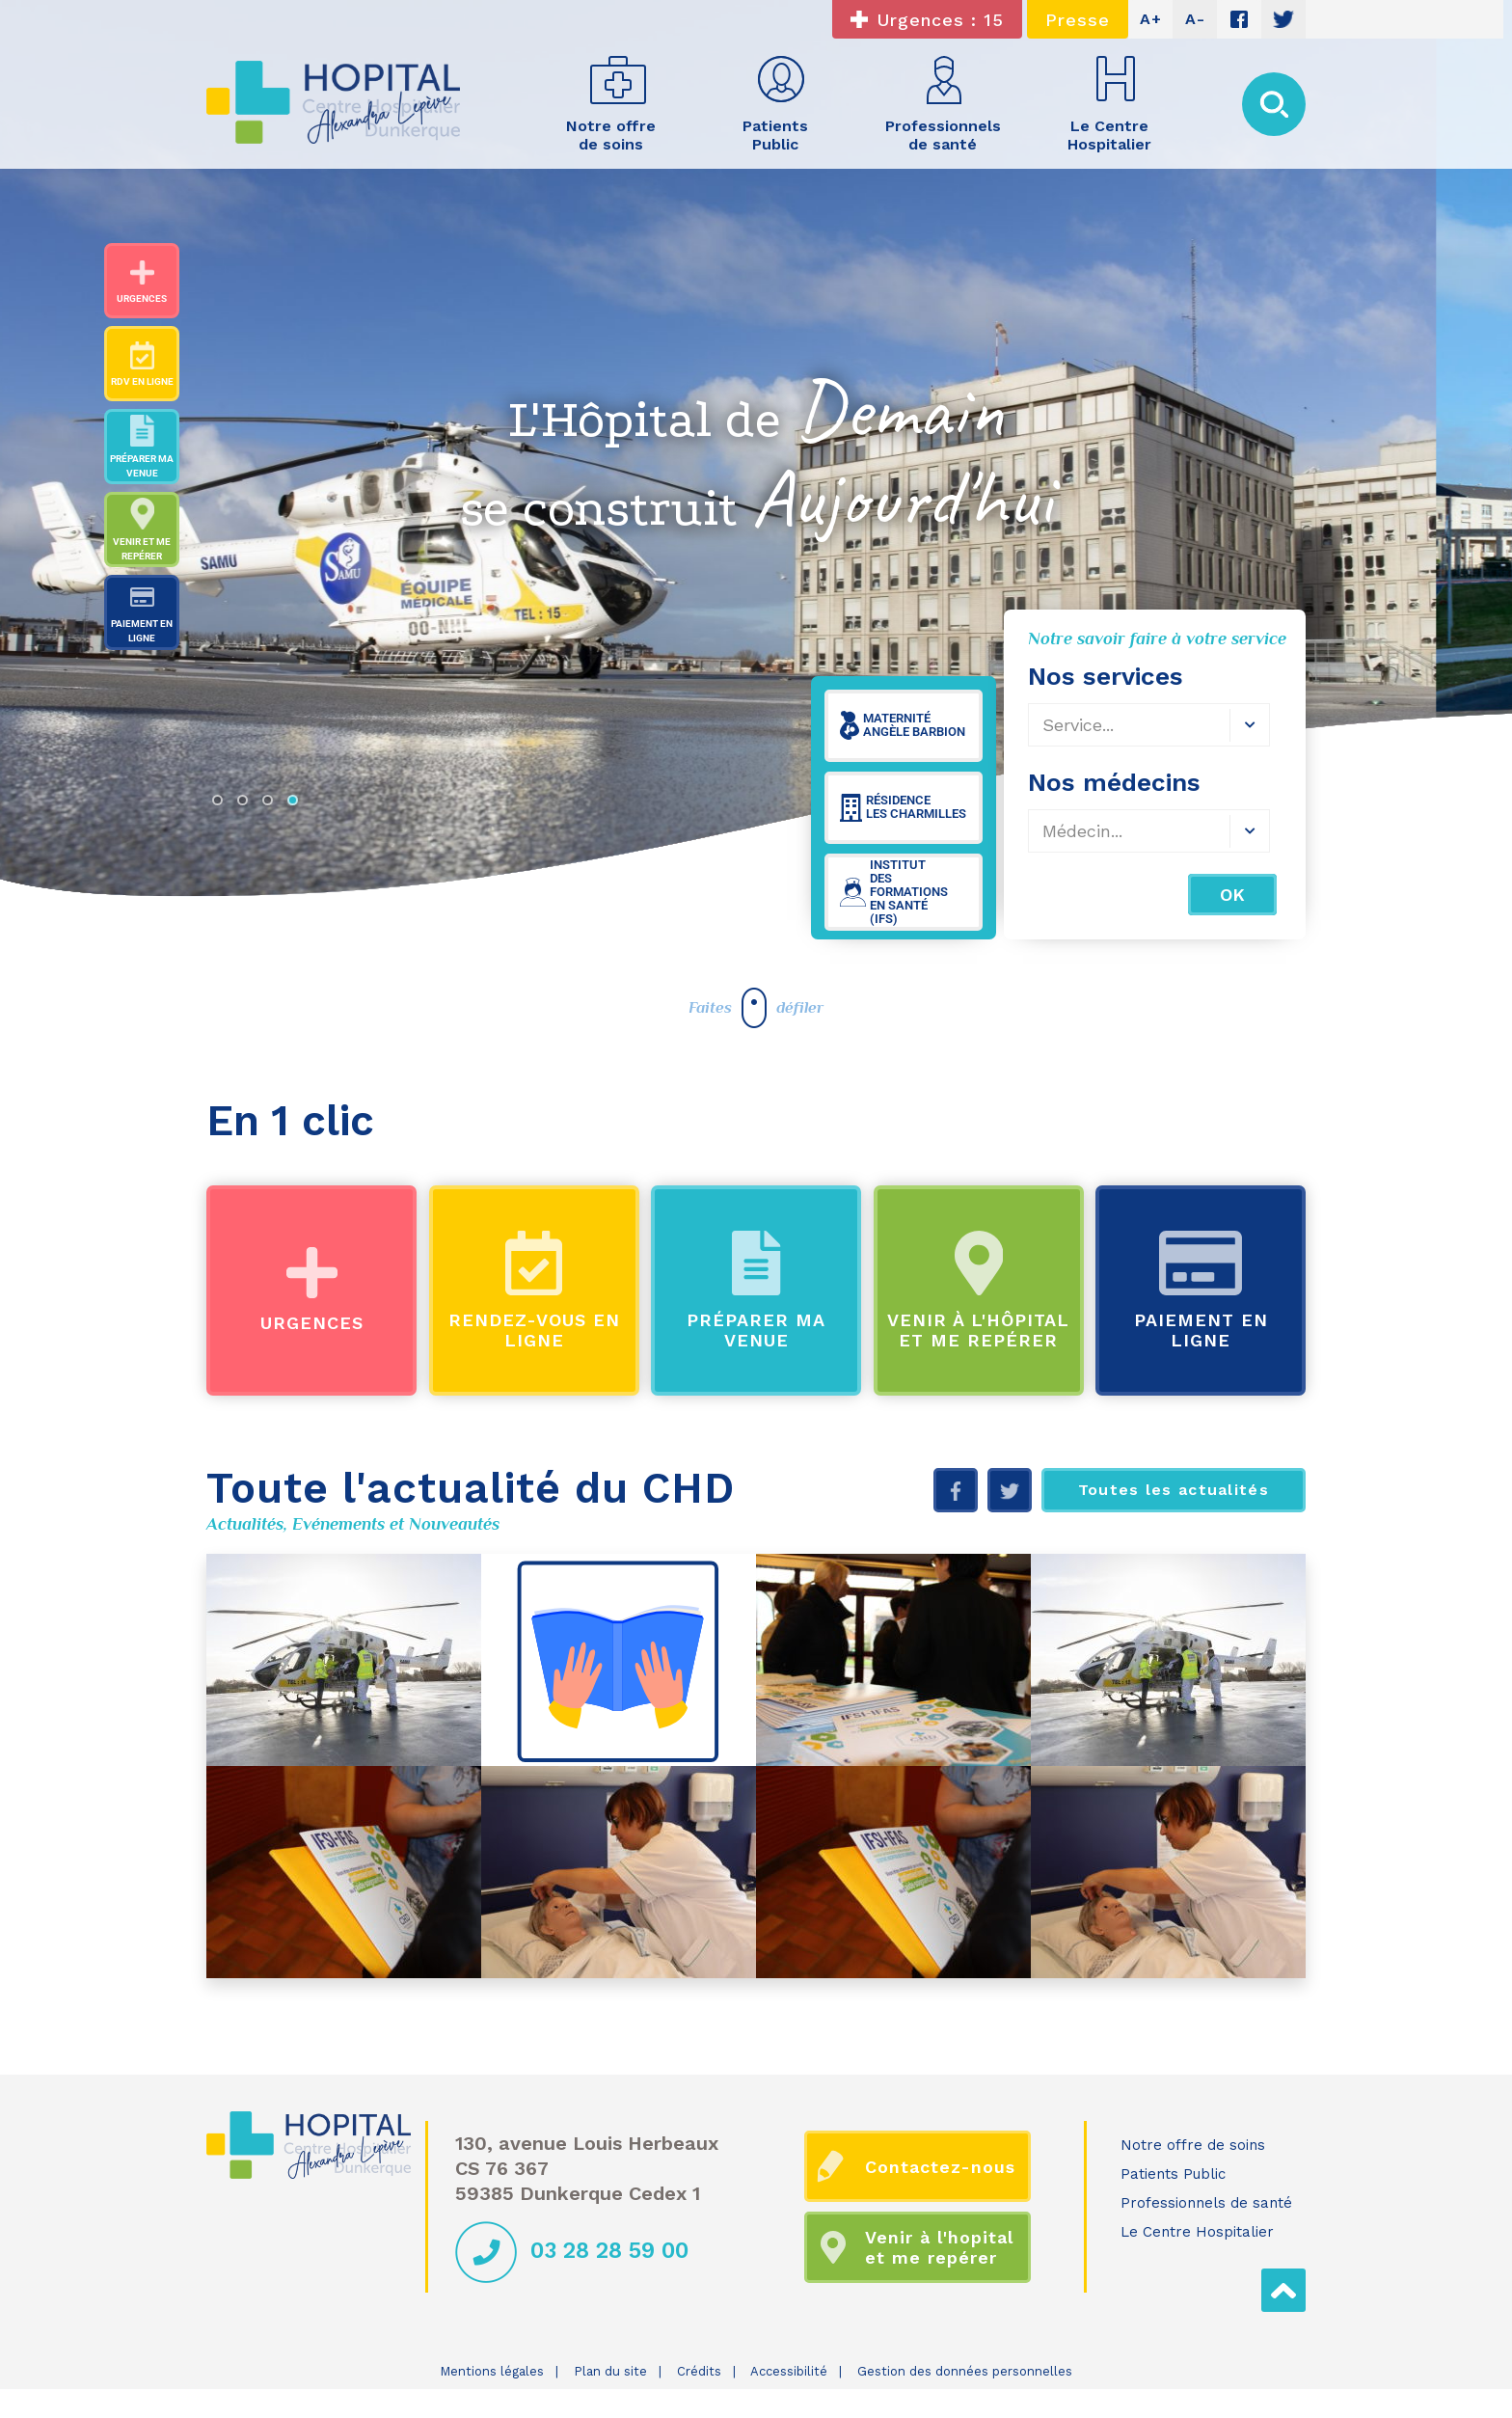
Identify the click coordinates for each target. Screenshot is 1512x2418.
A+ (1151, 19)
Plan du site (610, 2371)
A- (1195, 19)
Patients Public (1173, 2174)
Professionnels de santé (1206, 2203)
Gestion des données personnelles (964, 2371)
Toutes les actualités (1173, 1490)
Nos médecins (1114, 782)
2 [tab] (246, 804)
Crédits (699, 2371)
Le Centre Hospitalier (1197, 2232)
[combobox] (1149, 725)
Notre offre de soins (1192, 2145)
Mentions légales (492, 2371)
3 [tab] (272, 804)
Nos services (1105, 676)
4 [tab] (297, 804)
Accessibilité (788, 2371)
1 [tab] (221, 804)
